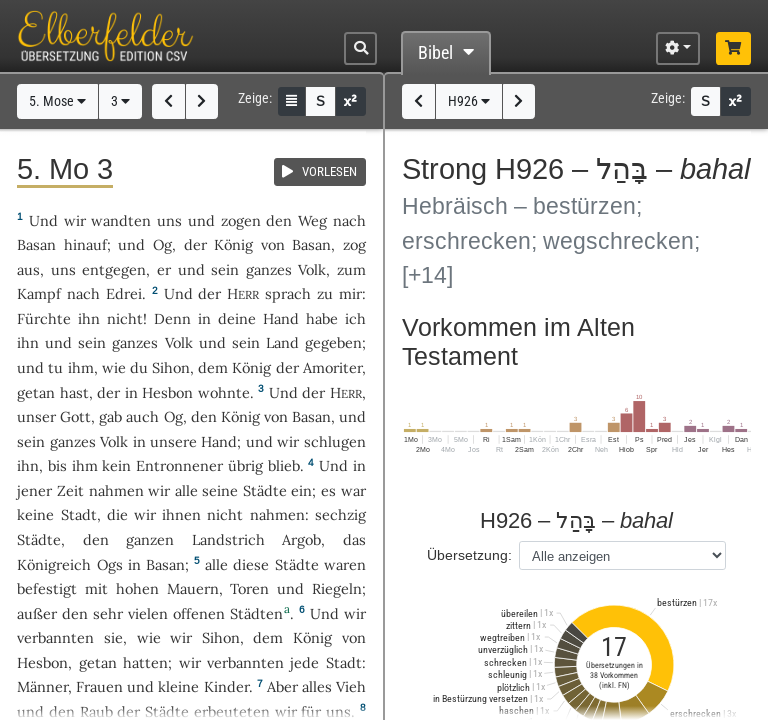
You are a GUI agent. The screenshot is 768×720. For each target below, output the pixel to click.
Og (162, 244)
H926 (469, 101)
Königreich (54, 564)
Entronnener (179, 465)
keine (35, 514)
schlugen (335, 441)
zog (354, 244)
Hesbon (167, 392)
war (353, 490)
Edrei (124, 293)
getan (36, 392)
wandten (121, 220)
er (164, 269)
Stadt (79, 514)
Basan (36, 244)
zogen (241, 220)
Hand (281, 318)
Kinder (226, 686)
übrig (245, 465)
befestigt (47, 588)
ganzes (269, 269)
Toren (249, 588)
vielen (148, 613)
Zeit (70, 490)
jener (34, 490)
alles (317, 686)
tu (55, 367)
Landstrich (228, 539)
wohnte (224, 392)
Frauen (99, 686)
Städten (256, 613)
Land (282, 342)
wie (114, 367)
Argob (301, 539)
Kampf (39, 293)
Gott (75, 416)
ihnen (181, 514)
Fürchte (44, 318)
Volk (312, 269)
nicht (125, 318)
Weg (312, 220)
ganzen (150, 539)
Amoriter (332, 367)
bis (57, 465)
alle (186, 490)
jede (304, 662)
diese (251, 564)
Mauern (193, 588)
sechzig (340, 514)
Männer (42, 686)
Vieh (351, 686)
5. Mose (57, 101)
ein (301, 490)
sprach (288, 293)
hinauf (85, 244)
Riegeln (337, 588)
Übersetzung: (469, 555)
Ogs (110, 564)
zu (325, 293)
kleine (178, 686)
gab (110, 416)
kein (116, 465)
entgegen (114, 269)
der (108, 392)
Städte (265, 490)
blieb (284, 465)
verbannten (55, 637)
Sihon (171, 367)
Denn (172, 318)
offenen (199, 613)
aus (28, 269)
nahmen (116, 490)
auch (142, 416)
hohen (137, 588)
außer (37, 613)
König (233, 244)
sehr (108, 613)
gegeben (333, 342)
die (117, 514)
